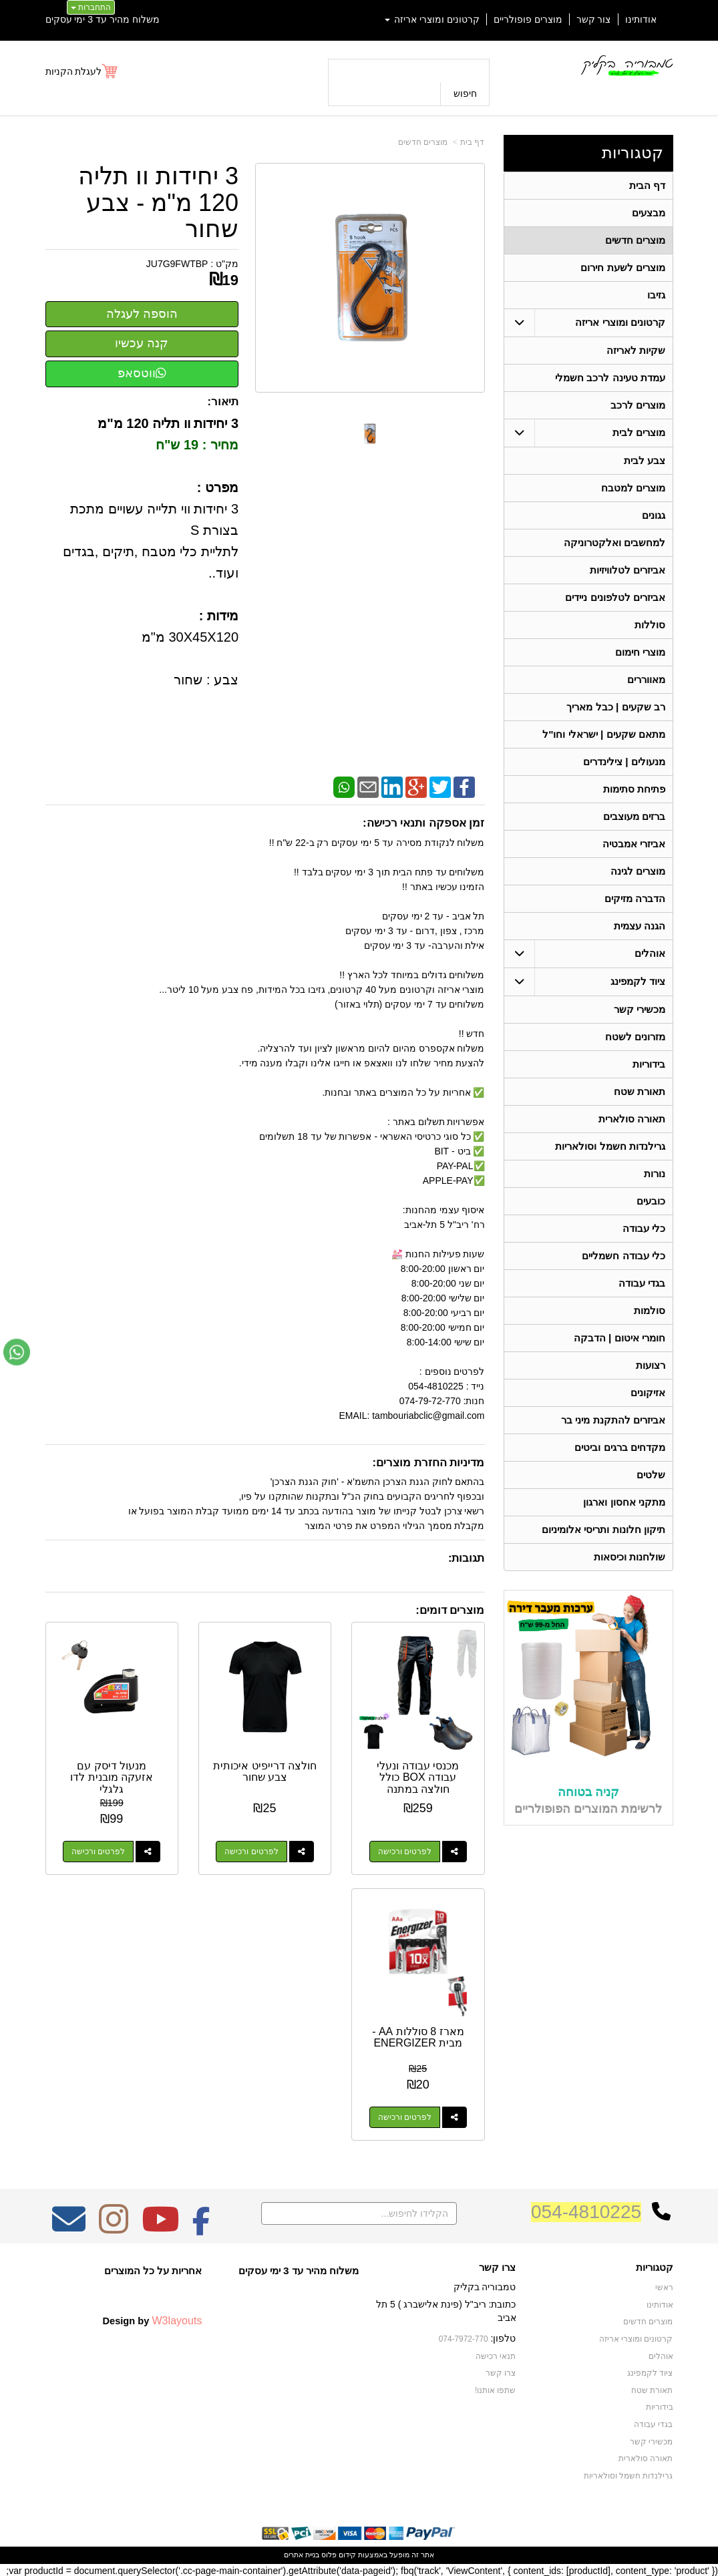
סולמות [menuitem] (649, 1310)
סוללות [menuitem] (650, 624)
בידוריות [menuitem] (649, 1064)
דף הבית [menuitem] (647, 185)
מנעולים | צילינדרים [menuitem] (624, 761)
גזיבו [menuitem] (656, 294)
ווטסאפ (142, 373)
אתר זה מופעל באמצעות (359, 2555)
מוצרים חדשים (422, 142)
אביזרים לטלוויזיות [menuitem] (627, 570)
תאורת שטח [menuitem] (639, 1091)
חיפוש (465, 93)
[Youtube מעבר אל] (160, 2228)
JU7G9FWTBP (177, 263)
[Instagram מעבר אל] (113, 2228)
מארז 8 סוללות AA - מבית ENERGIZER (418, 2037)
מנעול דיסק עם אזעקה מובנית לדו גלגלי (111, 1777)
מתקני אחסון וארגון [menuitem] (624, 1502)
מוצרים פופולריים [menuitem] (528, 19)
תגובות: (466, 1558)
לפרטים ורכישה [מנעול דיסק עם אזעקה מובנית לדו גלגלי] (98, 1851)
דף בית (472, 142)
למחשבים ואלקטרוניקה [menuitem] (614, 542)
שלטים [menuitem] (651, 1474)
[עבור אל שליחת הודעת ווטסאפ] (16, 1352)
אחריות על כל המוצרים (153, 2270)
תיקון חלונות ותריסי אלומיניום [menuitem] (603, 1529)
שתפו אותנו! (495, 2390)
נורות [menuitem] (654, 1173)
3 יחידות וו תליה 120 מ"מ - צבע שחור (158, 202)
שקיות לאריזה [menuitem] (635, 350)
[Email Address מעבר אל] (68, 2228)
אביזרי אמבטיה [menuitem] (633, 843)
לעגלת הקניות (73, 71)
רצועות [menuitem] (650, 1365)
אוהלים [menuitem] (650, 953)
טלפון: (503, 2338)
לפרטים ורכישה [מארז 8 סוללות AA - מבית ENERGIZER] (404, 2117)
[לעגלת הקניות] (82, 71)
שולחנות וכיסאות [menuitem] (629, 1556)
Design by (152, 2320)
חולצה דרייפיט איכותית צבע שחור (265, 1771)
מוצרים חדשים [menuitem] (635, 240)
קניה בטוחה (588, 1792)
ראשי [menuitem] (664, 2287)
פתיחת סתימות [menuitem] (634, 789)
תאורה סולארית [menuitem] (631, 1118)
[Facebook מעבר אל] (201, 2228)
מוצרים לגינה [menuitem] (637, 871)
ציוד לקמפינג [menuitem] (637, 981)
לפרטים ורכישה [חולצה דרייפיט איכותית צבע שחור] (251, 1851)
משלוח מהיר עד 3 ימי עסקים (102, 19)
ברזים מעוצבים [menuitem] (634, 816)
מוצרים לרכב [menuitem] (637, 405)
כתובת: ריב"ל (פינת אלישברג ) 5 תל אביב (446, 2311)
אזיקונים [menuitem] (648, 1392)
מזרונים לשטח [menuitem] (635, 1036)
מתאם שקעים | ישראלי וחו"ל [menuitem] (603, 734)
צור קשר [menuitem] (593, 19)
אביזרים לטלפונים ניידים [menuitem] (615, 597)
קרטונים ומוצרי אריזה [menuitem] (432, 19)
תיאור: (222, 401)
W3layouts (177, 2320)
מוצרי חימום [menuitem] (640, 652)
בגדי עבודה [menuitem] (641, 1283)
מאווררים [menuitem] (646, 679)
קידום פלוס (337, 2555)
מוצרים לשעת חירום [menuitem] (622, 267)
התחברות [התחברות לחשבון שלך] (91, 7)
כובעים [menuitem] (651, 1201)
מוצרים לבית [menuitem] (638, 432)
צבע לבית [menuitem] (644, 460)
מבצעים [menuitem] (648, 212)
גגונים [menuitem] (653, 515)
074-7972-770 (463, 2339)
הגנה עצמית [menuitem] (639, 925)
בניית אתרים (301, 2555)
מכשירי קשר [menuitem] (639, 1009)
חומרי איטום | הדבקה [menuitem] (619, 1337)
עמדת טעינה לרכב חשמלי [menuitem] (610, 377)
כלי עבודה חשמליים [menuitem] (623, 1255)
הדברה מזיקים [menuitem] (634, 898)
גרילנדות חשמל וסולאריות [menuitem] (610, 1146)
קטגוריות (632, 153)
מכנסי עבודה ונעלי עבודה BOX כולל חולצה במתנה (418, 1777)
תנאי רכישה (496, 2356)
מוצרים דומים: (449, 1610)
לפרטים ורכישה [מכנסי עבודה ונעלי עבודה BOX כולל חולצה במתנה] (404, 1851)
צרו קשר (497, 2267)
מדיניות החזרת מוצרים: (429, 1462)
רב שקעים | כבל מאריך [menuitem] (615, 706)
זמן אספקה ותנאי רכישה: (424, 823)
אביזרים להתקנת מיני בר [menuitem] (613, 1420)
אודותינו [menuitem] (641, 19)
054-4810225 (586, 2211)
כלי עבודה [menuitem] (643, 1228)
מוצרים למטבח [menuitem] (633, 487)
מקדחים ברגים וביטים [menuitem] (619, 1447)
